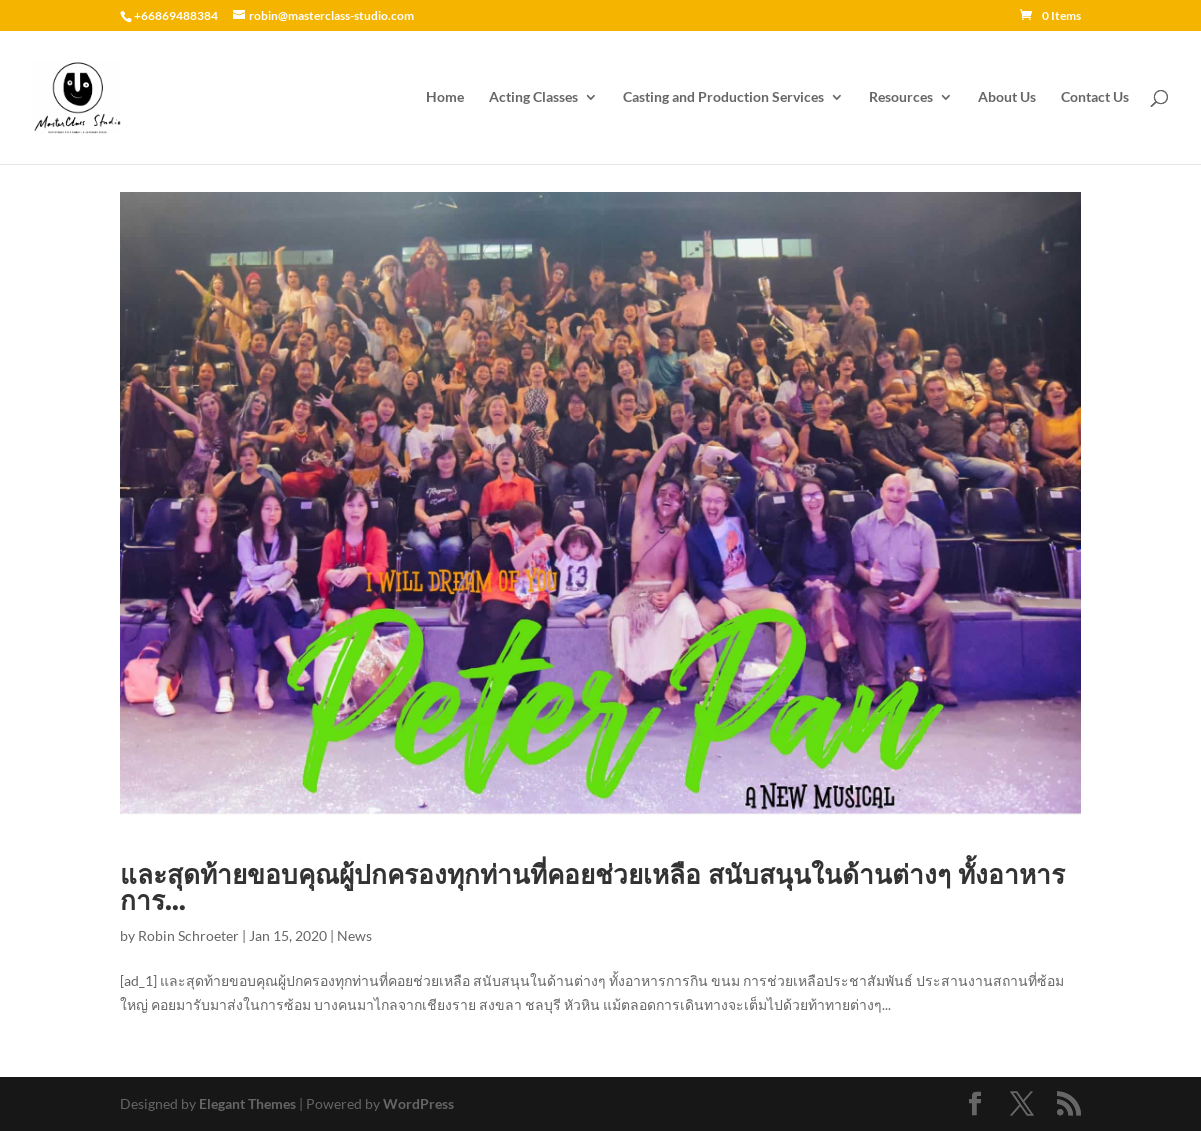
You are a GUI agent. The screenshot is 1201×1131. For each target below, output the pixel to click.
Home (445, 97)
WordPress (418, 1103)
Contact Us (1095, 97)
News (354, 935)
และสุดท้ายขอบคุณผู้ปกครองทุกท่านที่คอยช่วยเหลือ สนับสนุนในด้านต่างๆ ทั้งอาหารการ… (592, 888)
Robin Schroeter (188, 935)
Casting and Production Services (723, 97)
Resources (901, 97)
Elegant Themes (247, 1103)
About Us (1007, 97)
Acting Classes (533, 97)
